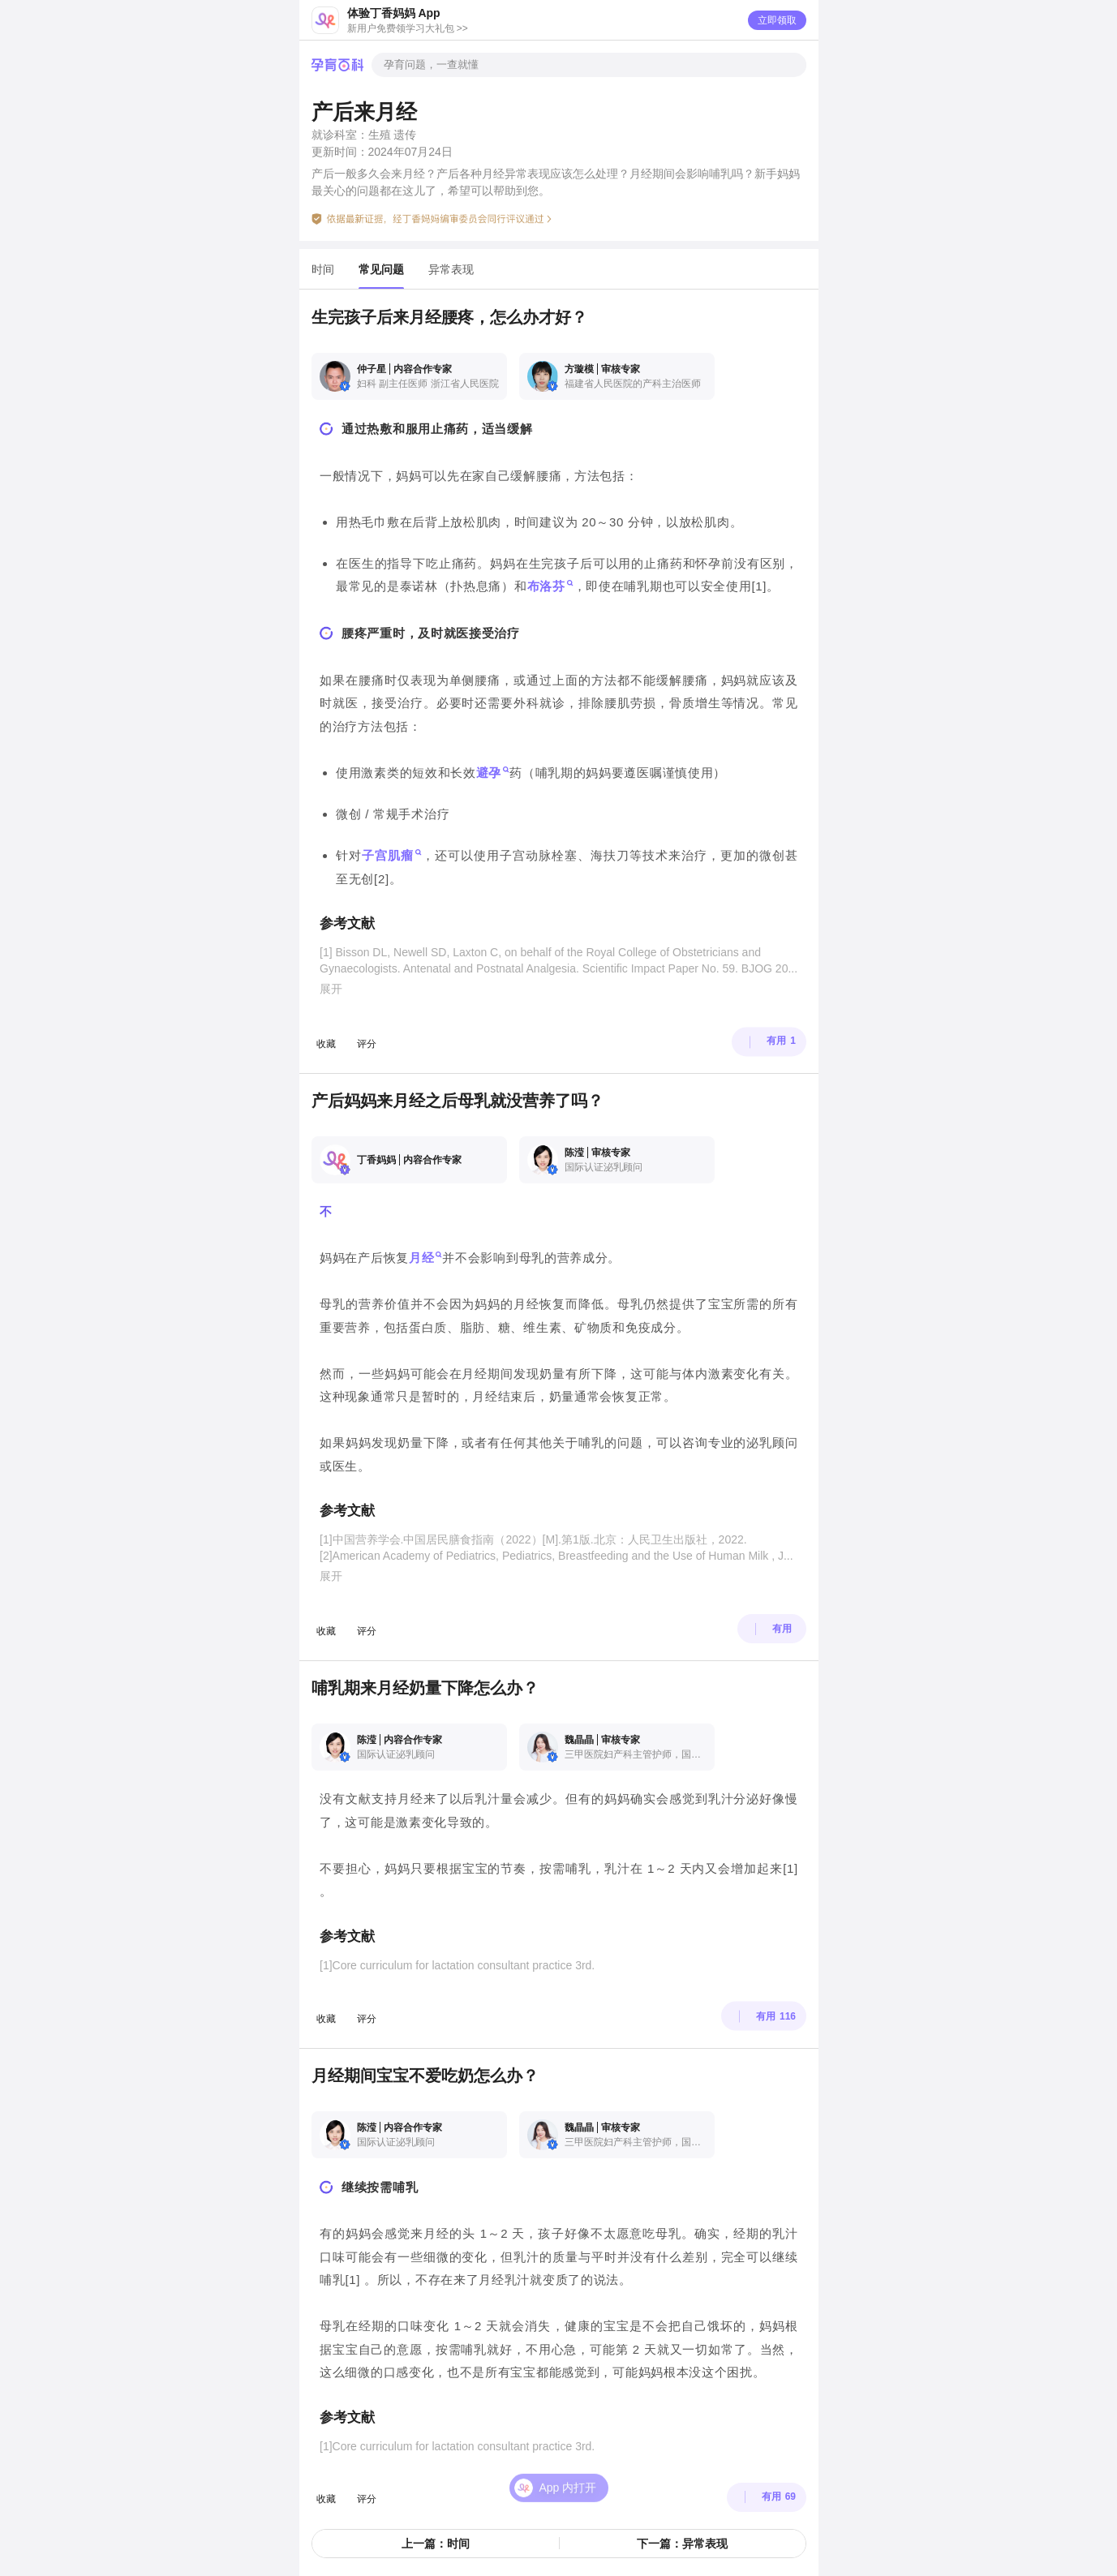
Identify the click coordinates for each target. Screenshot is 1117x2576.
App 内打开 (568, 2468)
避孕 (488, 772)
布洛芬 (545, 586)
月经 (420, 1258)
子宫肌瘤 (388, 856)
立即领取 (777, 20)
